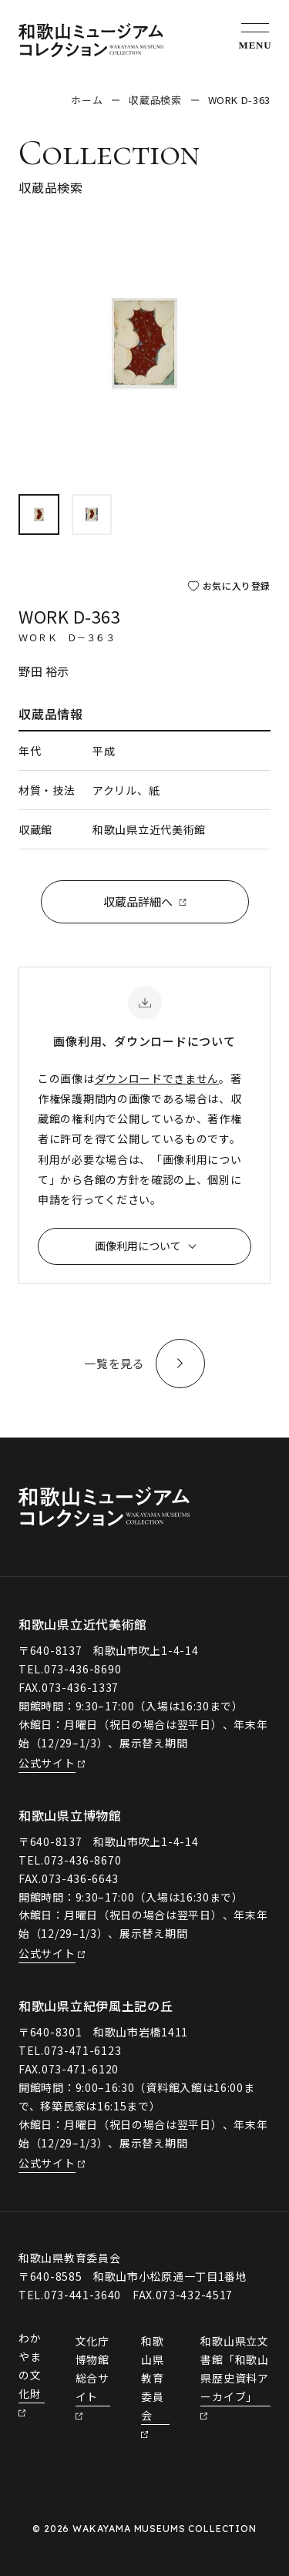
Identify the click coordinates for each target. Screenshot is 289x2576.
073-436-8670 (82, 1860)
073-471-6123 (82, 2050)
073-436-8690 (82, 1668)
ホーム (86, 99)
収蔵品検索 (155, 99)
